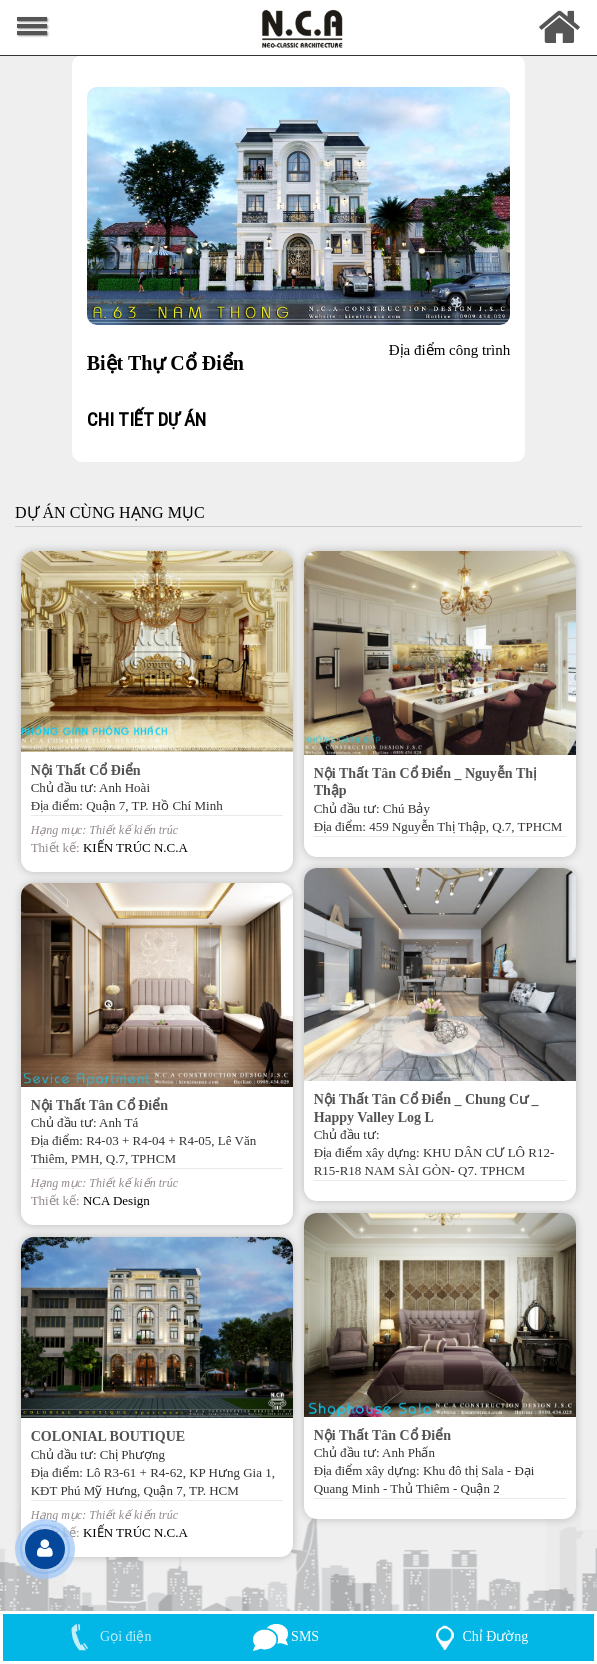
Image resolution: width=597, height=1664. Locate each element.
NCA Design (116, 1200)
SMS (286, 1636)
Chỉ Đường (477, 1636)
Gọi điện (107, 1636)
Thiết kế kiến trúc (133, 830)
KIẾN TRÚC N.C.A (135, 847)
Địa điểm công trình (450, 350)
